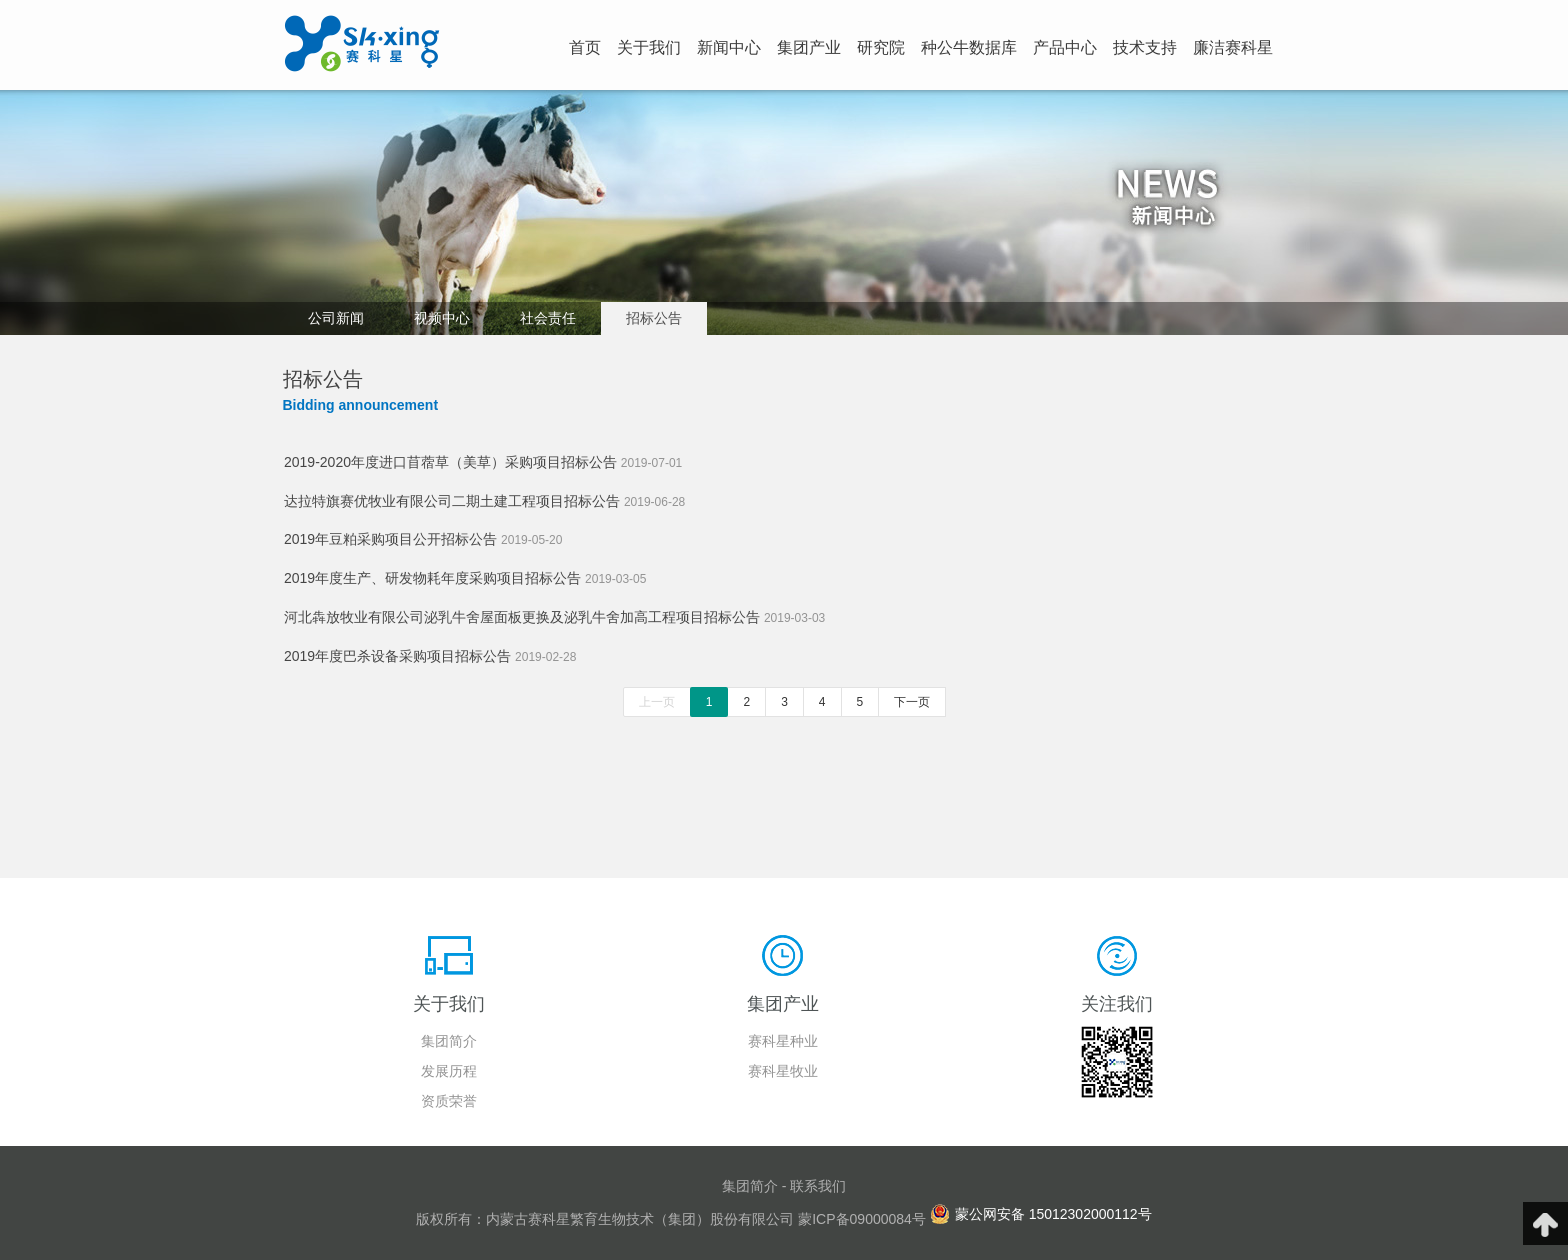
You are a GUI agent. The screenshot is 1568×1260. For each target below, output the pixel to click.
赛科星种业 (783, 1041)
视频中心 (442, 318)
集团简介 (449, 1041)
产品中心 (1065, 47)
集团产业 (809, 47)
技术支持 (1145, 47)
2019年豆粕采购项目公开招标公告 (423, 539)
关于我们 (649, 47)
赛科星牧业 (783, 1071)
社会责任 (548, 318)
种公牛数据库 (969, 47)
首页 (585, 47)
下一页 (912, 702)
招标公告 (654, 318)
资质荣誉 (449, 1101)
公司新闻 (336, 318)
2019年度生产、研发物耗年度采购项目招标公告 (465, 578)
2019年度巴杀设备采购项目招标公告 (430, 656)
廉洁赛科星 (1233, 47)
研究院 (881, 47)
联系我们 (818, 1186)
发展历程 (449, 1071)
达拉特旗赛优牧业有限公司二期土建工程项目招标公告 (484, 501)
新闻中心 (729, 47)
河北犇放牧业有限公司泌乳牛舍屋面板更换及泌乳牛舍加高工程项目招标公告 (554, 617)
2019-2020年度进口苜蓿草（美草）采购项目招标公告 (483, 462)
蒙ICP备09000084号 (862, 1219)
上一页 (657, 702)
